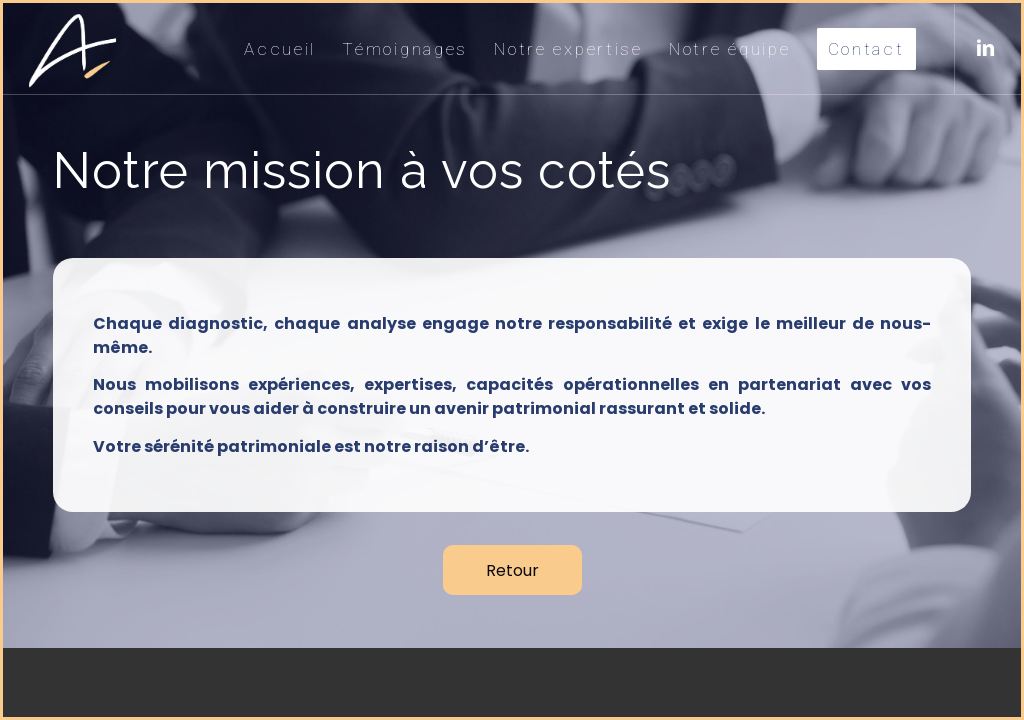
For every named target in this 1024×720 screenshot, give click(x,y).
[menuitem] (280, 49)
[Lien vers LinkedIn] (986, 48)
